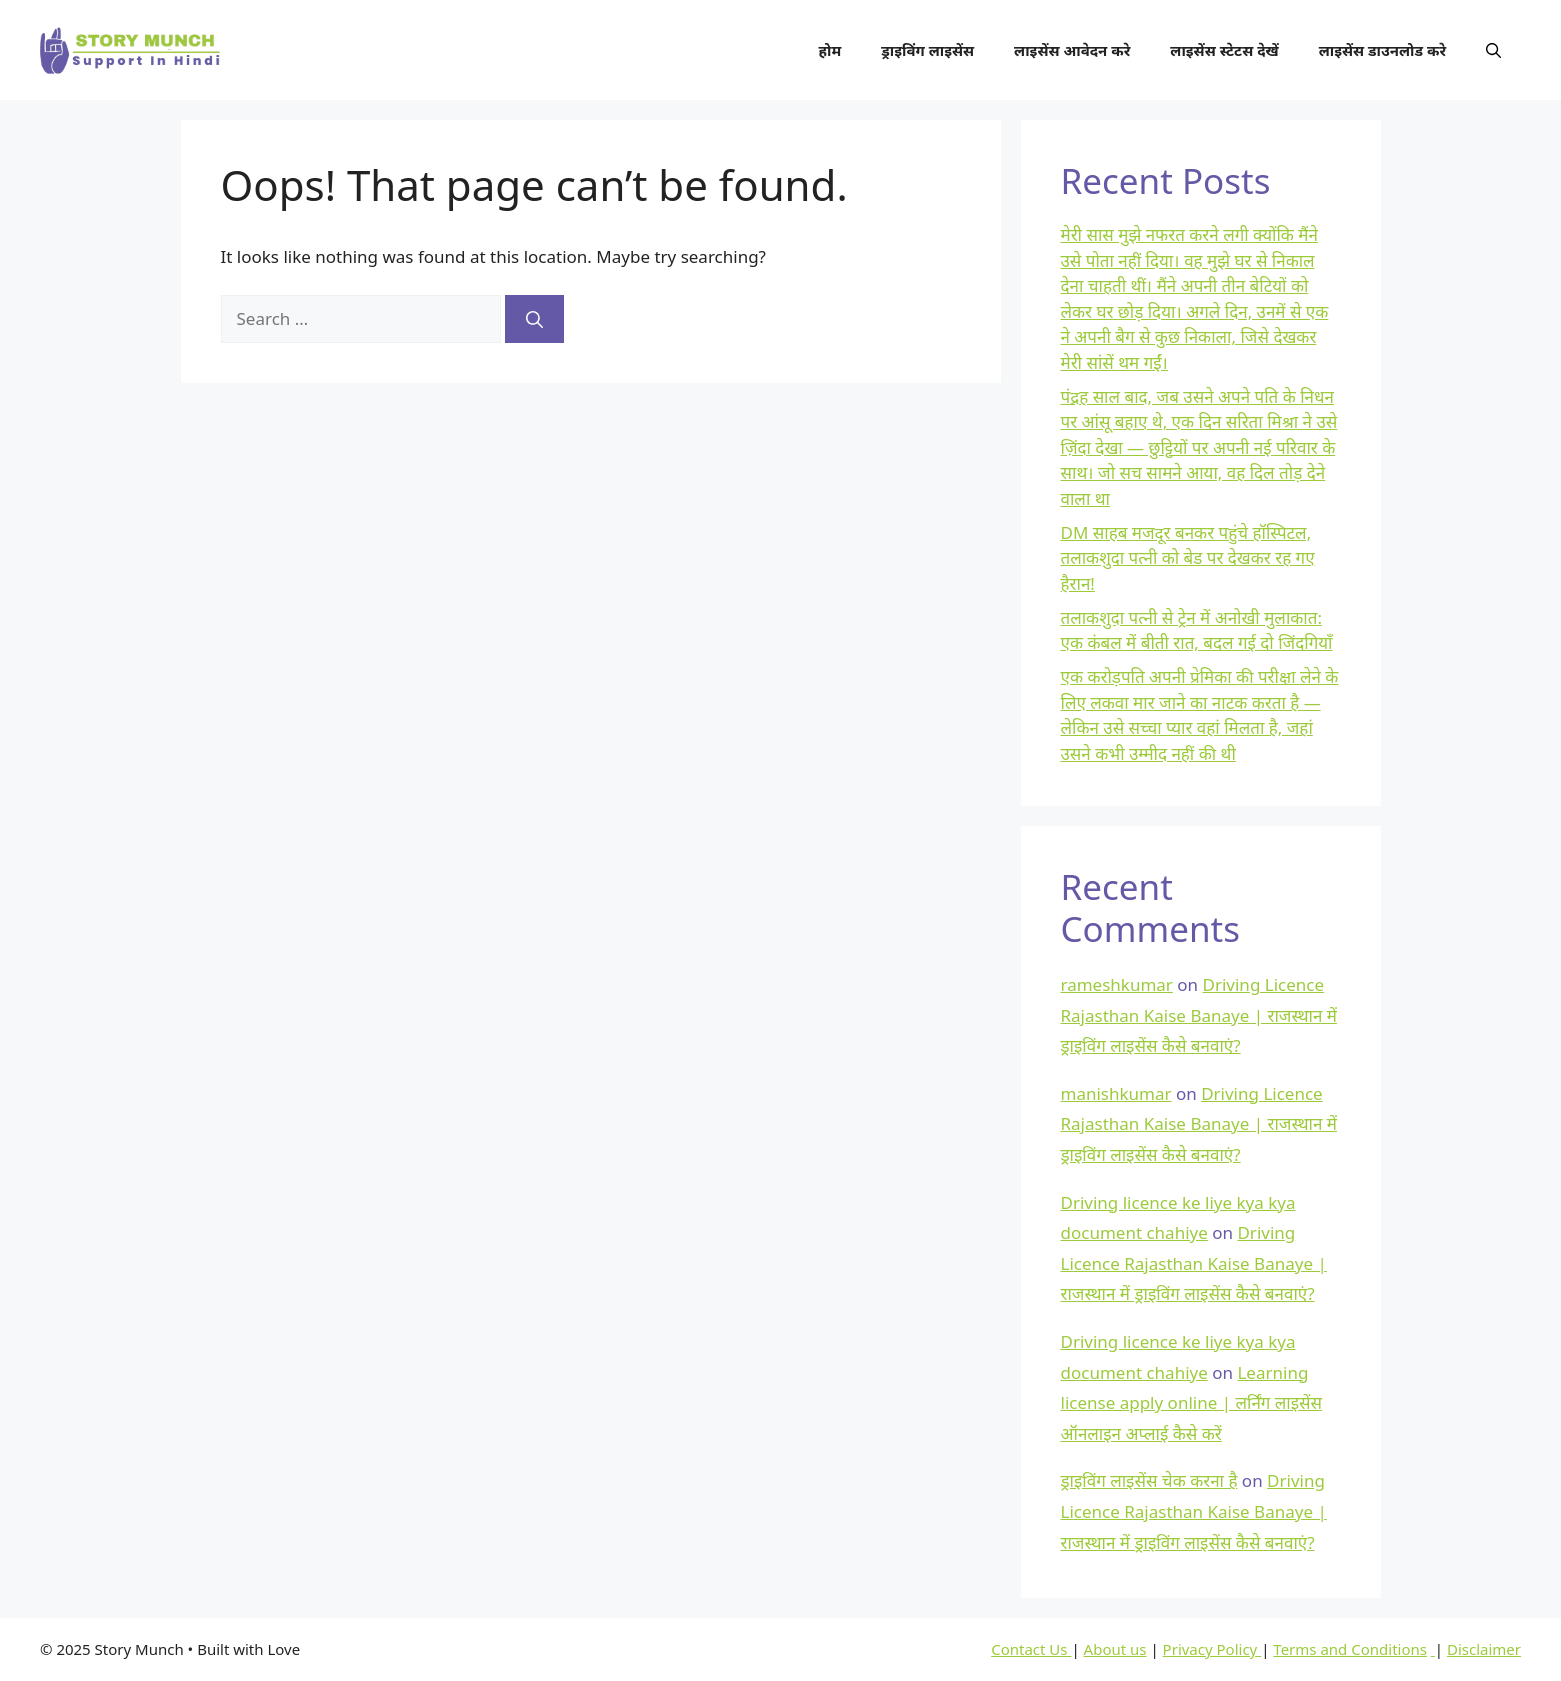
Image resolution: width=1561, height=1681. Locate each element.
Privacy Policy (1212, 1649)
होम (830, 50)
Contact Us (1031, 1649)
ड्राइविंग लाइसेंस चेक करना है (1149, 1480)
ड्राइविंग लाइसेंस (927, 50)
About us (1115, 1649)
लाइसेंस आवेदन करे (1072, 50)
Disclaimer (1484, 1649)
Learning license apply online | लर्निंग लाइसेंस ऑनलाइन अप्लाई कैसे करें (1192, 1403)
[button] (1493, 50)
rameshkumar (1117, 984)
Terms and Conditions (1350, 1649)
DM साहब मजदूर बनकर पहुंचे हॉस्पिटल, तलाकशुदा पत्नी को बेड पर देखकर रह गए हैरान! (1188, 558)
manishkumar (1116, 1093)
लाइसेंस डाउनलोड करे (1382, 50)
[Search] (534, 319)
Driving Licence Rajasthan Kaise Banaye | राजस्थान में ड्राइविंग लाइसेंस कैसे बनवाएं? (1199, 1015)
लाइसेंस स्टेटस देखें (1224, 50)
